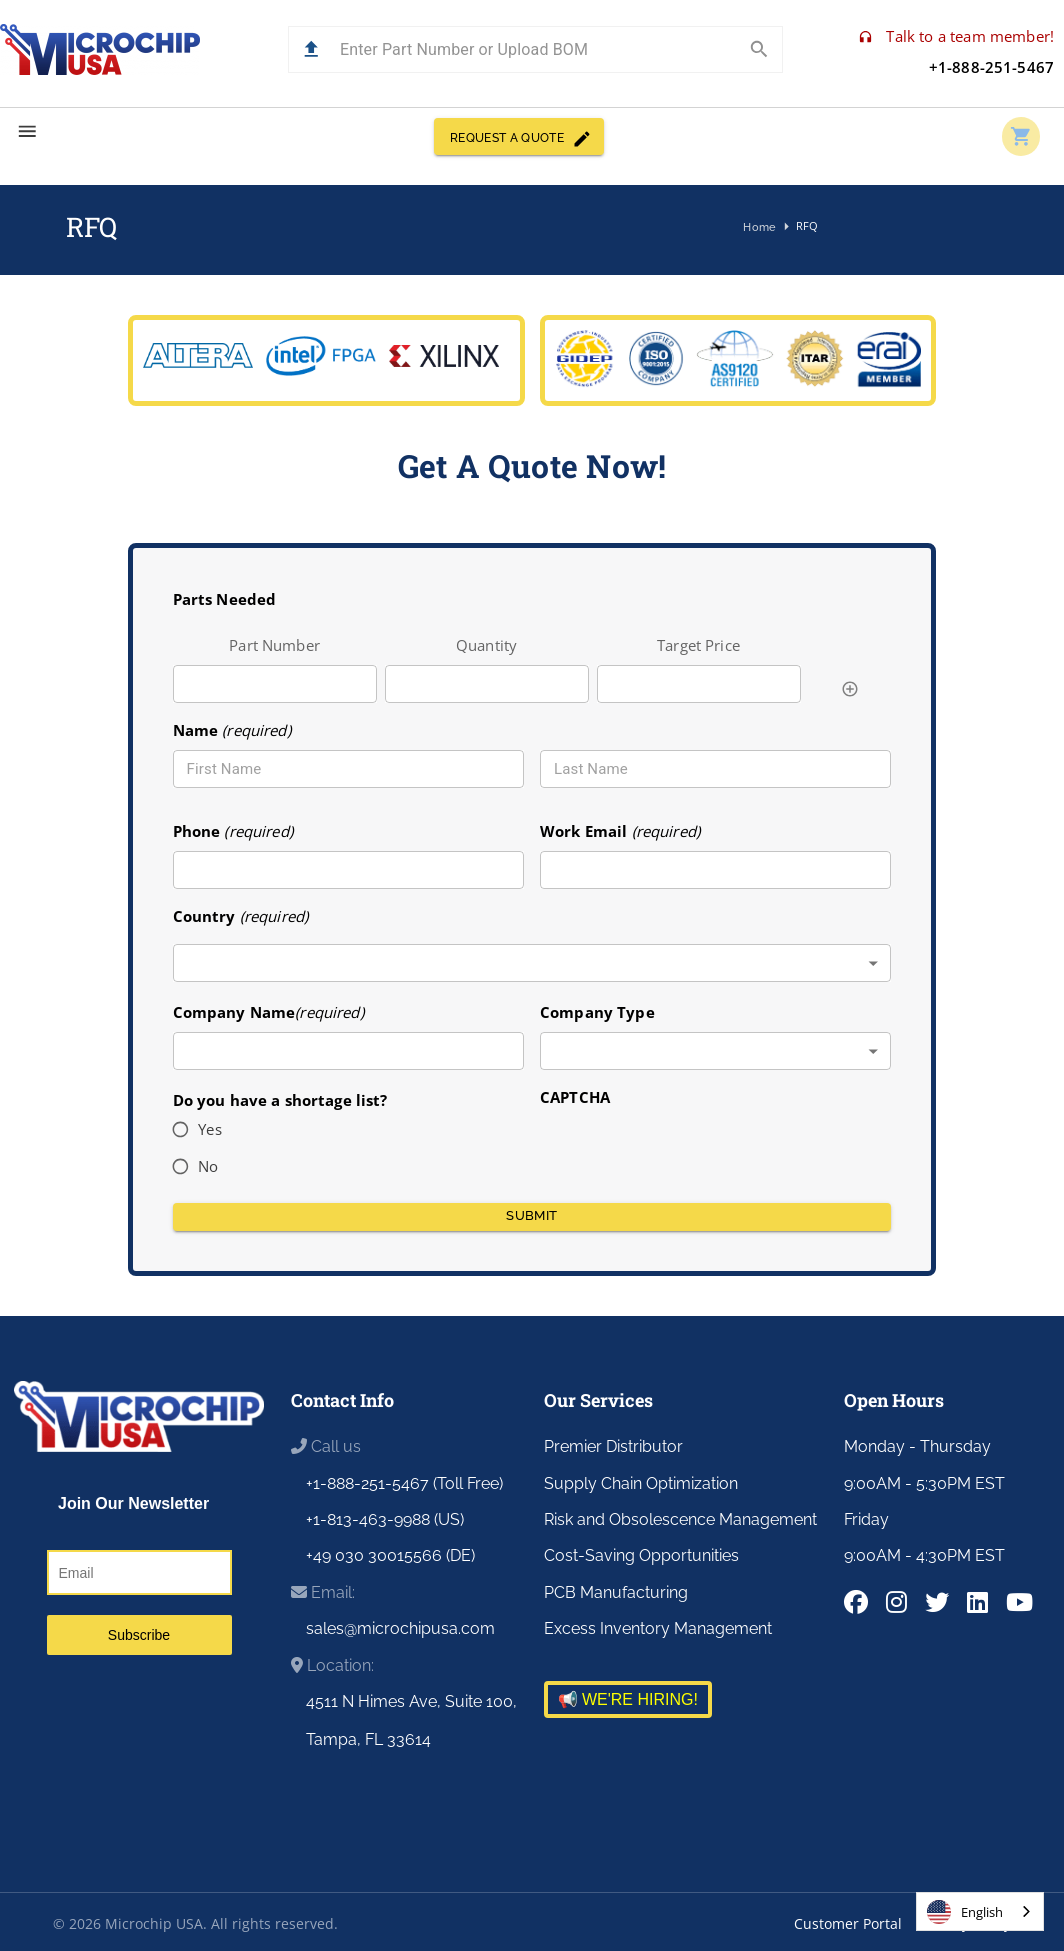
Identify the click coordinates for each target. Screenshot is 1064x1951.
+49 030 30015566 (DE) (390, 1555)
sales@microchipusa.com (400, 1628)
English (965, 1912)
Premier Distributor (613, 1446)
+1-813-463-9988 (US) (385, 1519)
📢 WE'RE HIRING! (628, 1699)
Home (760, 228)
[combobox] (532, 963)
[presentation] (692, 1148)
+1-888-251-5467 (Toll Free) (404, 1483)
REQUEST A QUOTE (519, 136)
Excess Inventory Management (658, 1628)
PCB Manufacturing (616, 1592)
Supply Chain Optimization (641, 1483)
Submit (532, 1217)
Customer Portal (848, 1923)
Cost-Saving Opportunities (641, 1555)
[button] (311, 49)
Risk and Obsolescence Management (680, 1519)
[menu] (27, 131)
